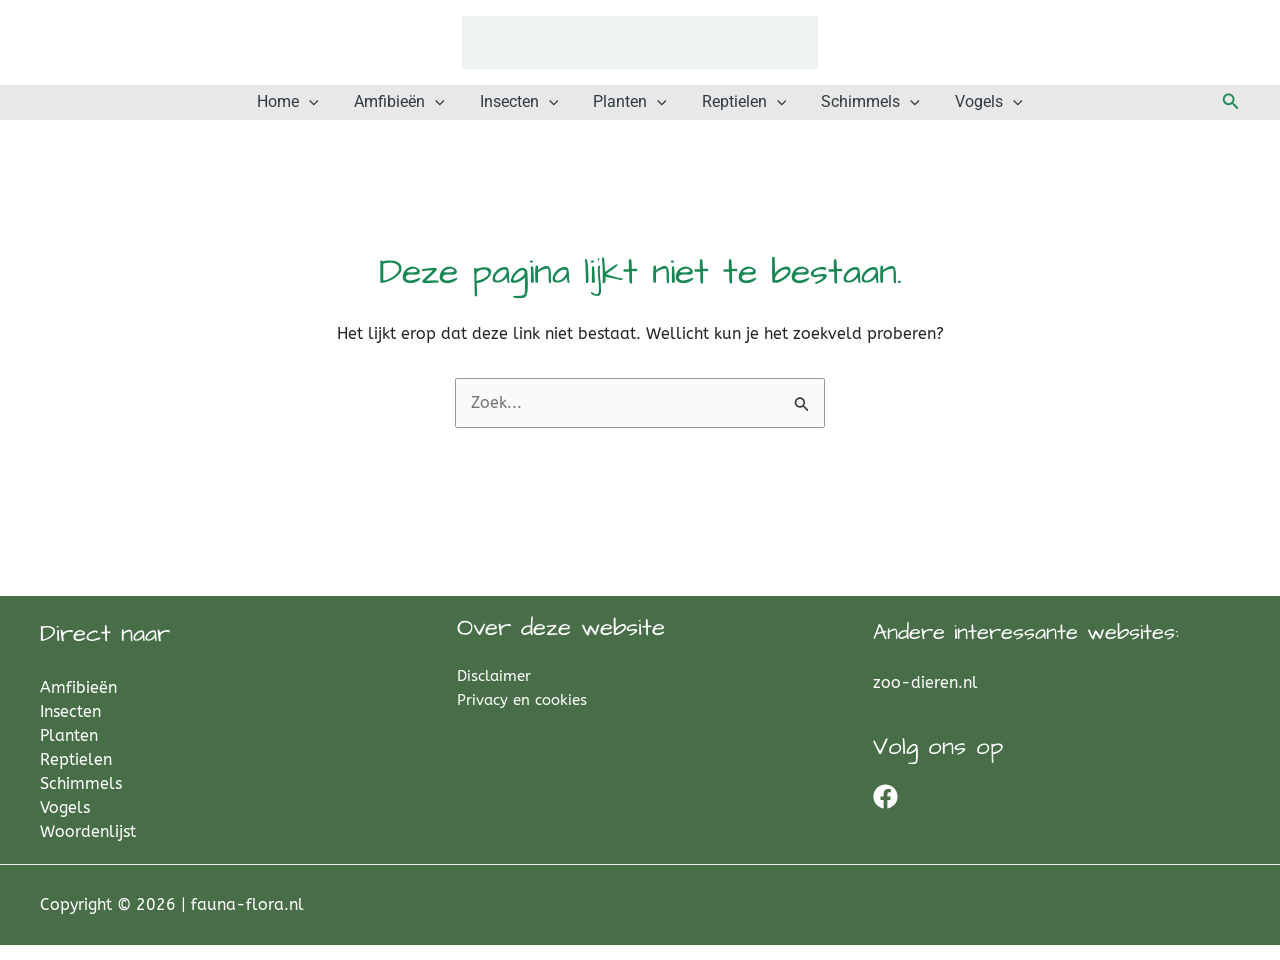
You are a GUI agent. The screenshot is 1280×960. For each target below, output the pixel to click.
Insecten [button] (534, 110)
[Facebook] (885, 811)
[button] (354, 110)
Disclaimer (494, 691)
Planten (69, 750)
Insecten (70, 726)
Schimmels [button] (840, 110)
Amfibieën (78, 702)
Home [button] (333, 110)
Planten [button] (630, 110)
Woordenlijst (88, 846)
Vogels (65, 822)
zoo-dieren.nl (925, 697)
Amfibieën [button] (429, 110)
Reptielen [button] (729, 110)
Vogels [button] (944, 110)
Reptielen (76, 774)
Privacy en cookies (522, 715)
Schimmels (81, 798)
